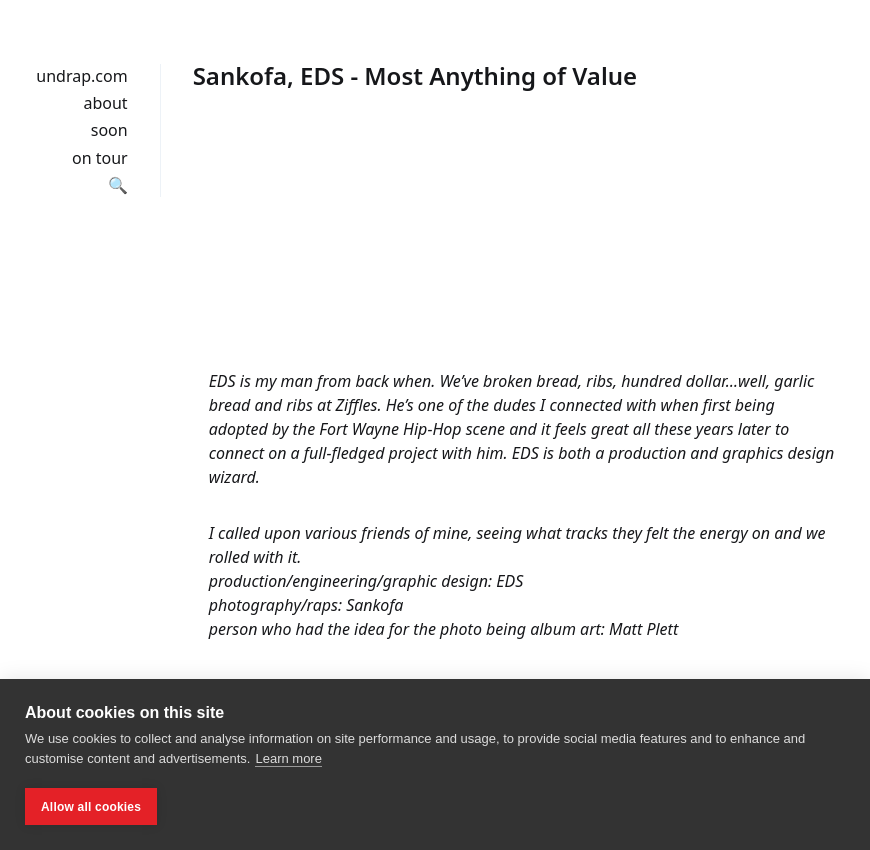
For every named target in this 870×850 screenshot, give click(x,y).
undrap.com (81, 76)
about (105, 103)
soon (109, 130)
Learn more (288, 758)
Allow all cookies (91, 807)
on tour (100, 158)
